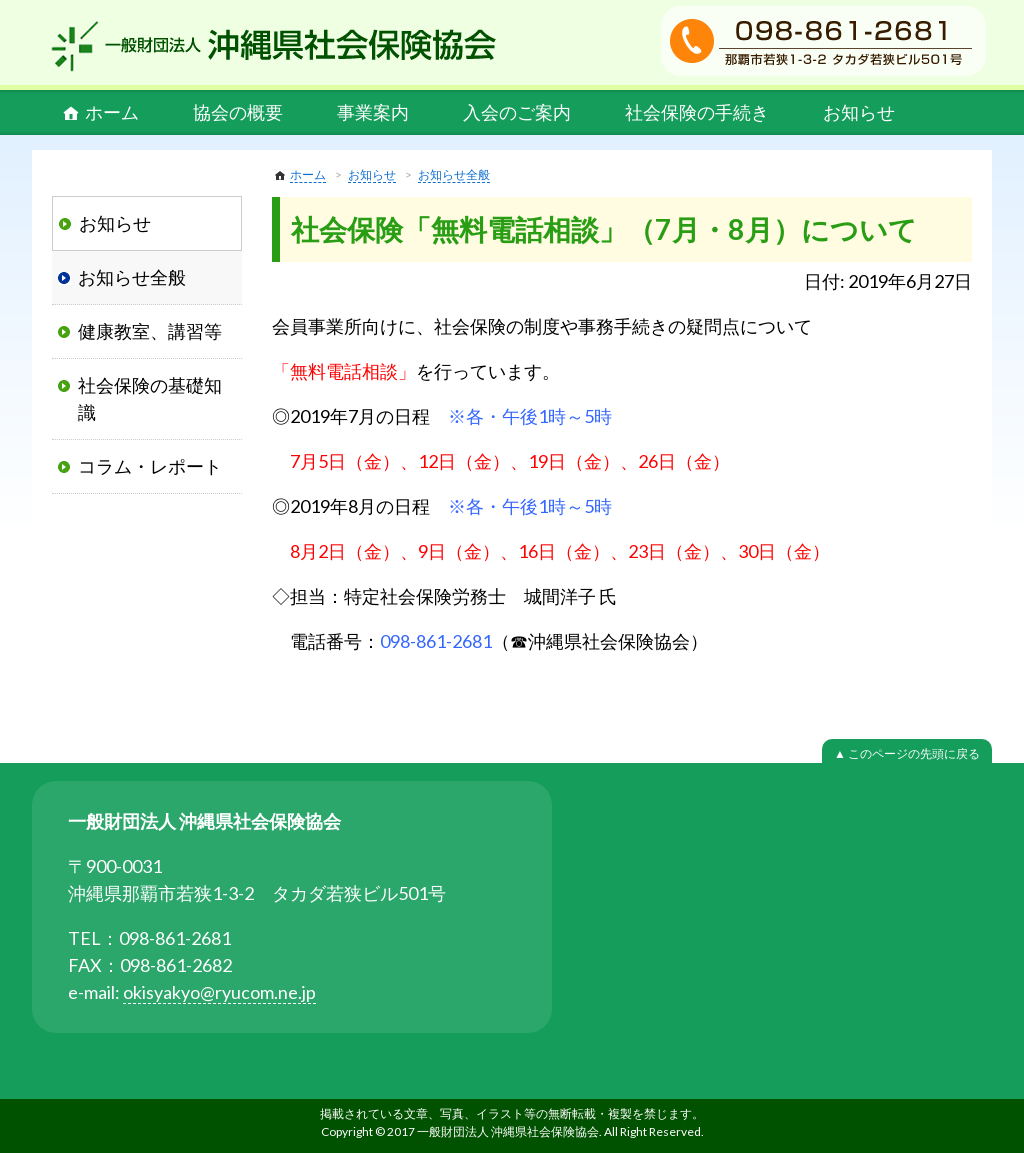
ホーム (112, 112)
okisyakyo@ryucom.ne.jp (219, 992)
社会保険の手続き (697, 112)
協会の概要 (238, 112)
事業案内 (373, 112)
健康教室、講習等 (150, 331)
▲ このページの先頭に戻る (907, 753)
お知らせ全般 (454, 174)
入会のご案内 (517, 112)
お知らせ (859, 112)
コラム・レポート (150, 466)
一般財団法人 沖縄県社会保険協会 (274, 46)
